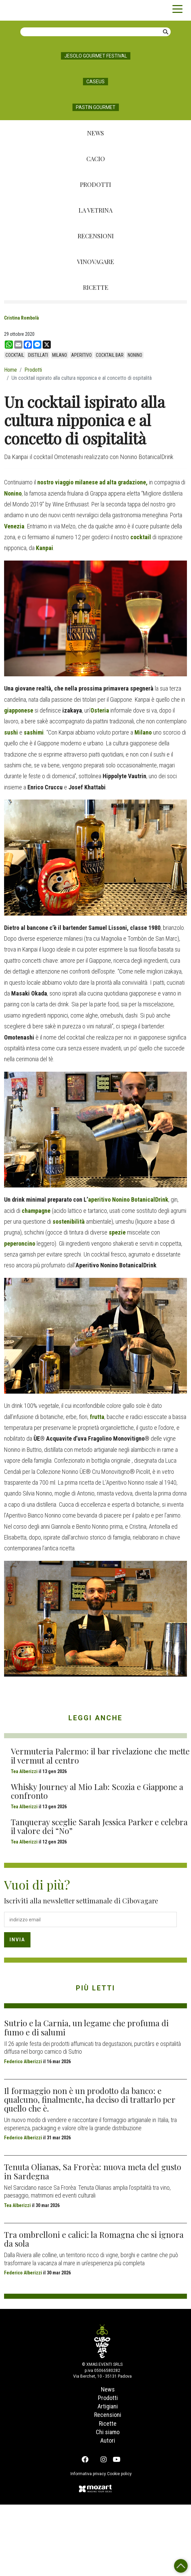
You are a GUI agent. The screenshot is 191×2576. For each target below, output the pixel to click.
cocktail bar (110, 355)
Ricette (95, 287)
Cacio (95, 159)
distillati (38, 355)
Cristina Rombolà (21, 318)
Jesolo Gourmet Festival (95, 56)
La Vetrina (95, 210)
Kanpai (44, 616)
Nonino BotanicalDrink (140, 1268)
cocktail (14, 355)
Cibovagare (16, 10)
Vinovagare (95, 262)
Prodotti (95, 184)
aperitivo (81, 355)
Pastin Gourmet (95, 107)
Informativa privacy (85, 2542)
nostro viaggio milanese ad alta (76, 551)
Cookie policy (122, 2542)
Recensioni (96, 236)
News (95, 133)
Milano (59, 355)
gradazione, (132, 551)
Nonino (135, 355)
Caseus (95, 81)
